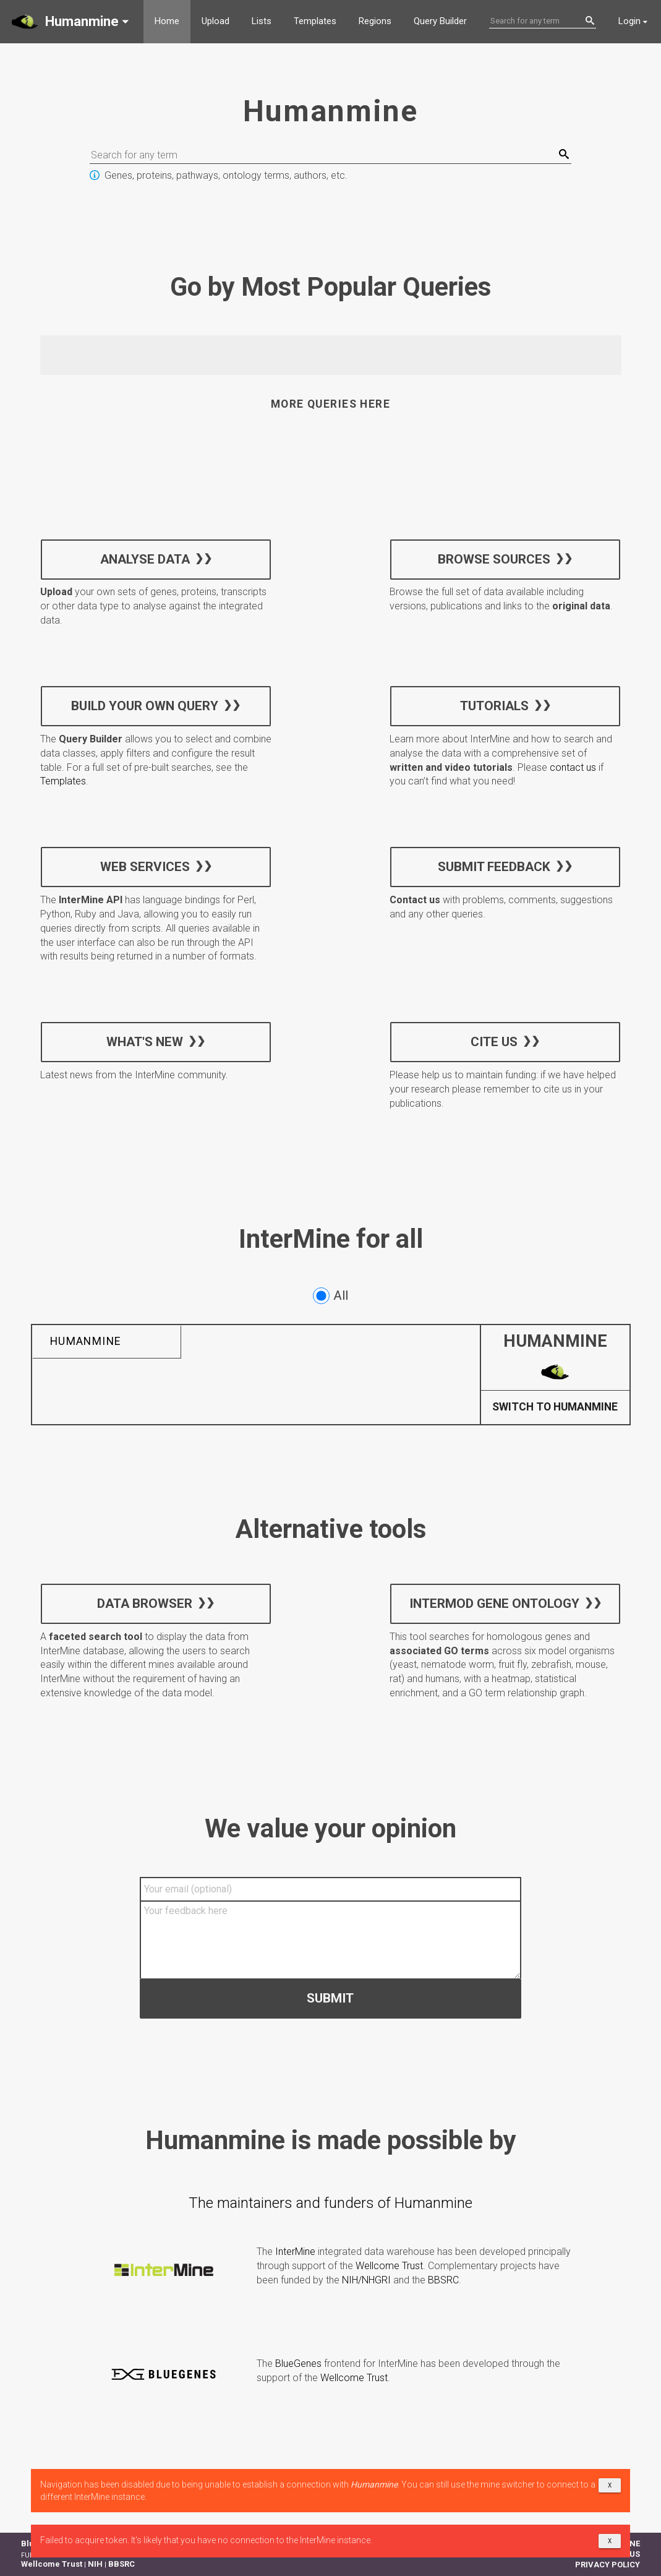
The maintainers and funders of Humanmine (330, 2203)
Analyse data (144, 558)
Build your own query (144, 705)
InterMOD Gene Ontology (494, 1602)
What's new (144, 1041)
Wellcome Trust (389, 2266)
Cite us (494, 1041)
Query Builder (440, 21)
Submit (330, 1998)
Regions (375, 21)
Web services (144, 866)
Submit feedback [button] (494, 866)
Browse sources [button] (494, 558)
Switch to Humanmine (555, 1407)
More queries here (330, 404)
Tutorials (494, 705)
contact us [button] (573, 767)
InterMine (295, 2251)
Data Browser (144, 1602)
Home (167, 21)
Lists (261, 21)
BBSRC (443, 2280)
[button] (71, 21)
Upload (215, 21)
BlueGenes (298, 2363)
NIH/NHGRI (366, 2280)
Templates (315, 21)
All (330, 1295)
